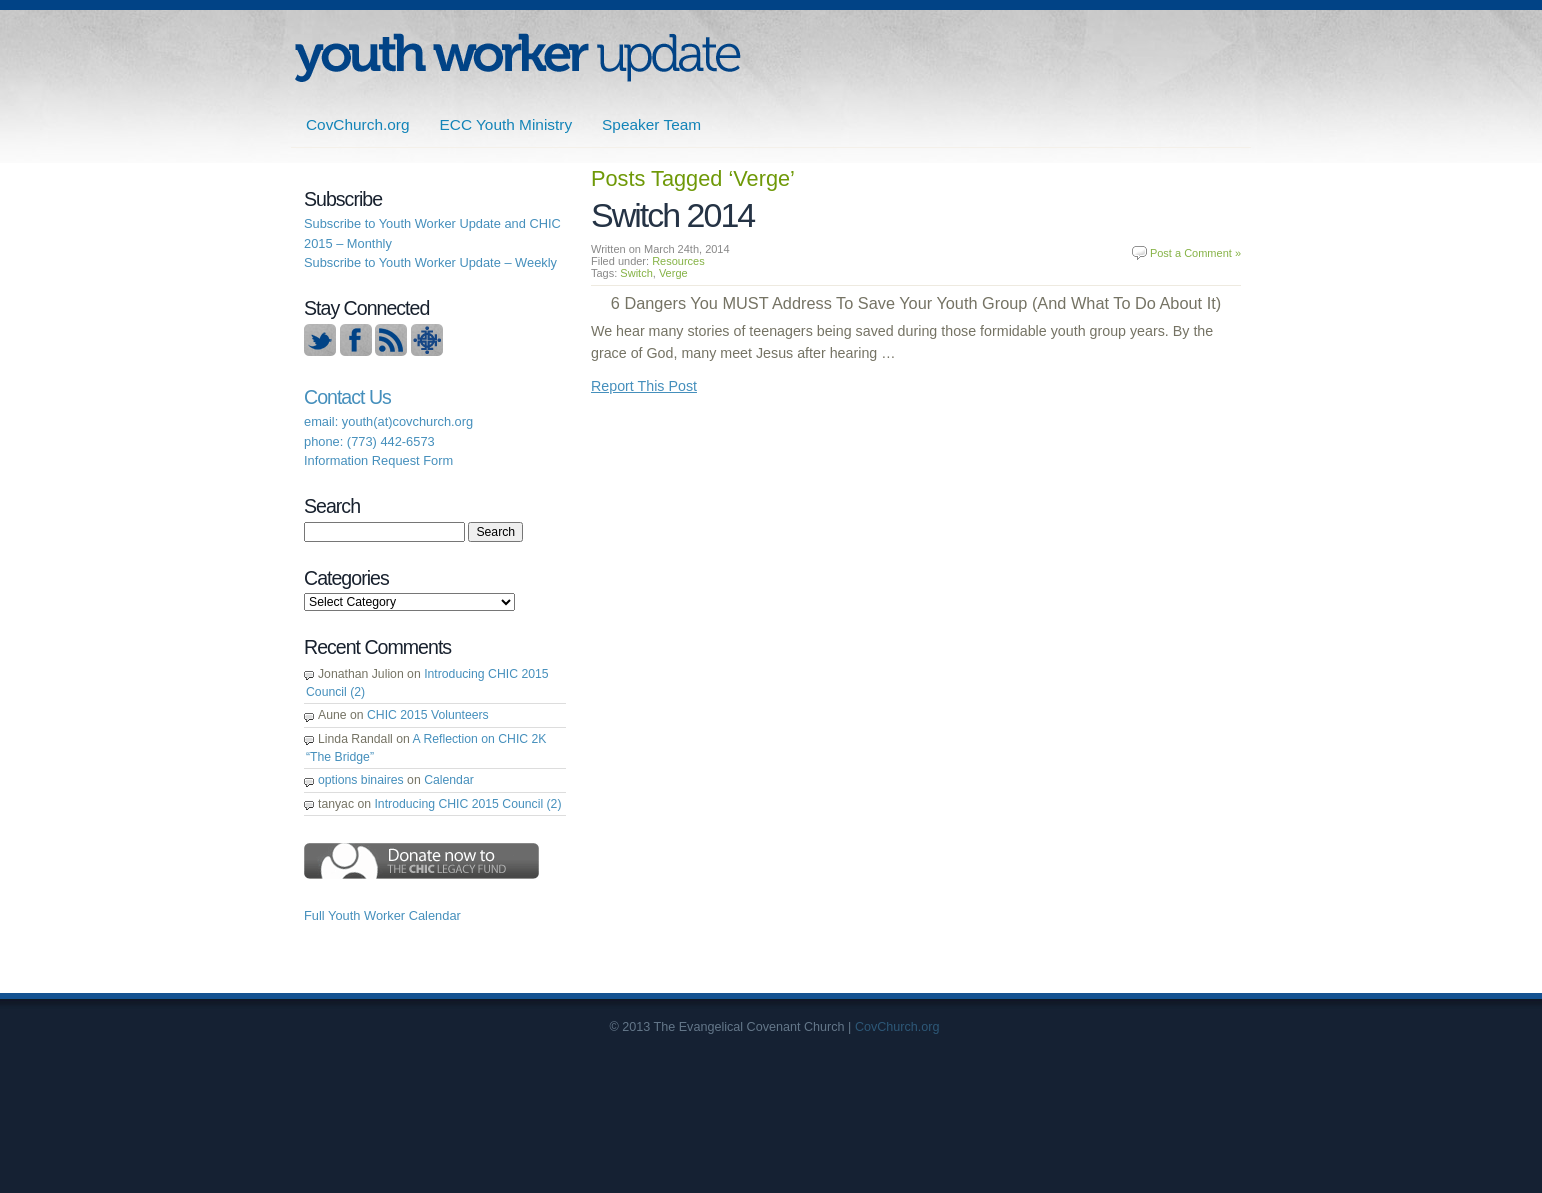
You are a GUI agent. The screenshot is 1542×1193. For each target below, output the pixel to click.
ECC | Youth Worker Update (517, 57)
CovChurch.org (358, 124)
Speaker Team (651, 124)
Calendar (449, 780)
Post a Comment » (1195, 253)
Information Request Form (378, 460)
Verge (673, 273)
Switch (636, 273)
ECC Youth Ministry (506, 124)
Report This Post (644, 386)
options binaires (361, 780)
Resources (678, 261)
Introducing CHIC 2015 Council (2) (467, 804)
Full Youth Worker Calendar (382, 915)
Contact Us (347, 397)
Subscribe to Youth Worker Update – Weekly (430, 262)
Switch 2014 (672, 215)
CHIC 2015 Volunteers (428, 715)
